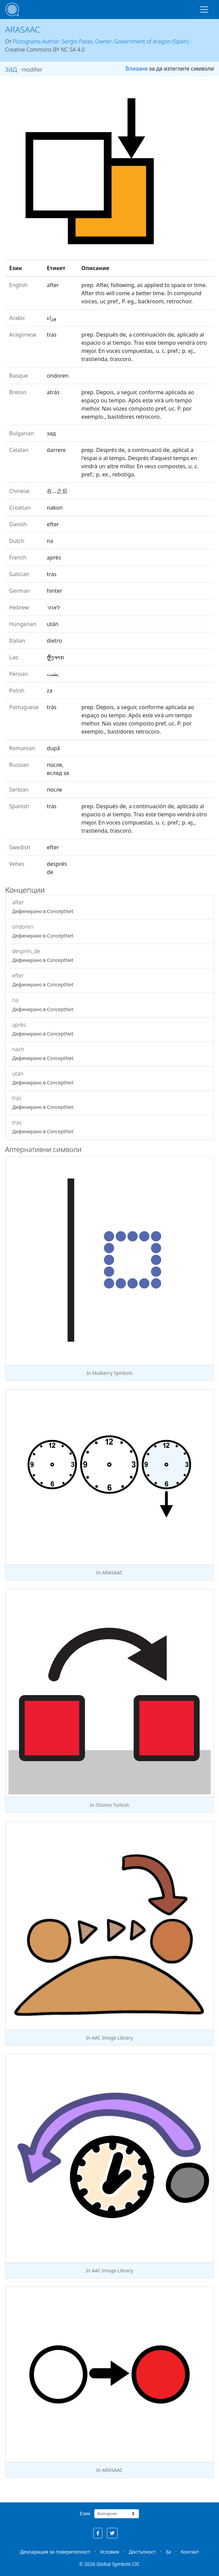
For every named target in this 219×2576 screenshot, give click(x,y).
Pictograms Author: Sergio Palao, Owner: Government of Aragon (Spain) (100, 41)
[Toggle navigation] (204, 9)
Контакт (190, 2552)
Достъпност (142, 2552)
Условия (109, 2552)
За (168, 2552)
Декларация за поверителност (55, 2552)
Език (85, 2513)
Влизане (136, 68)
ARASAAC (22, 29)
